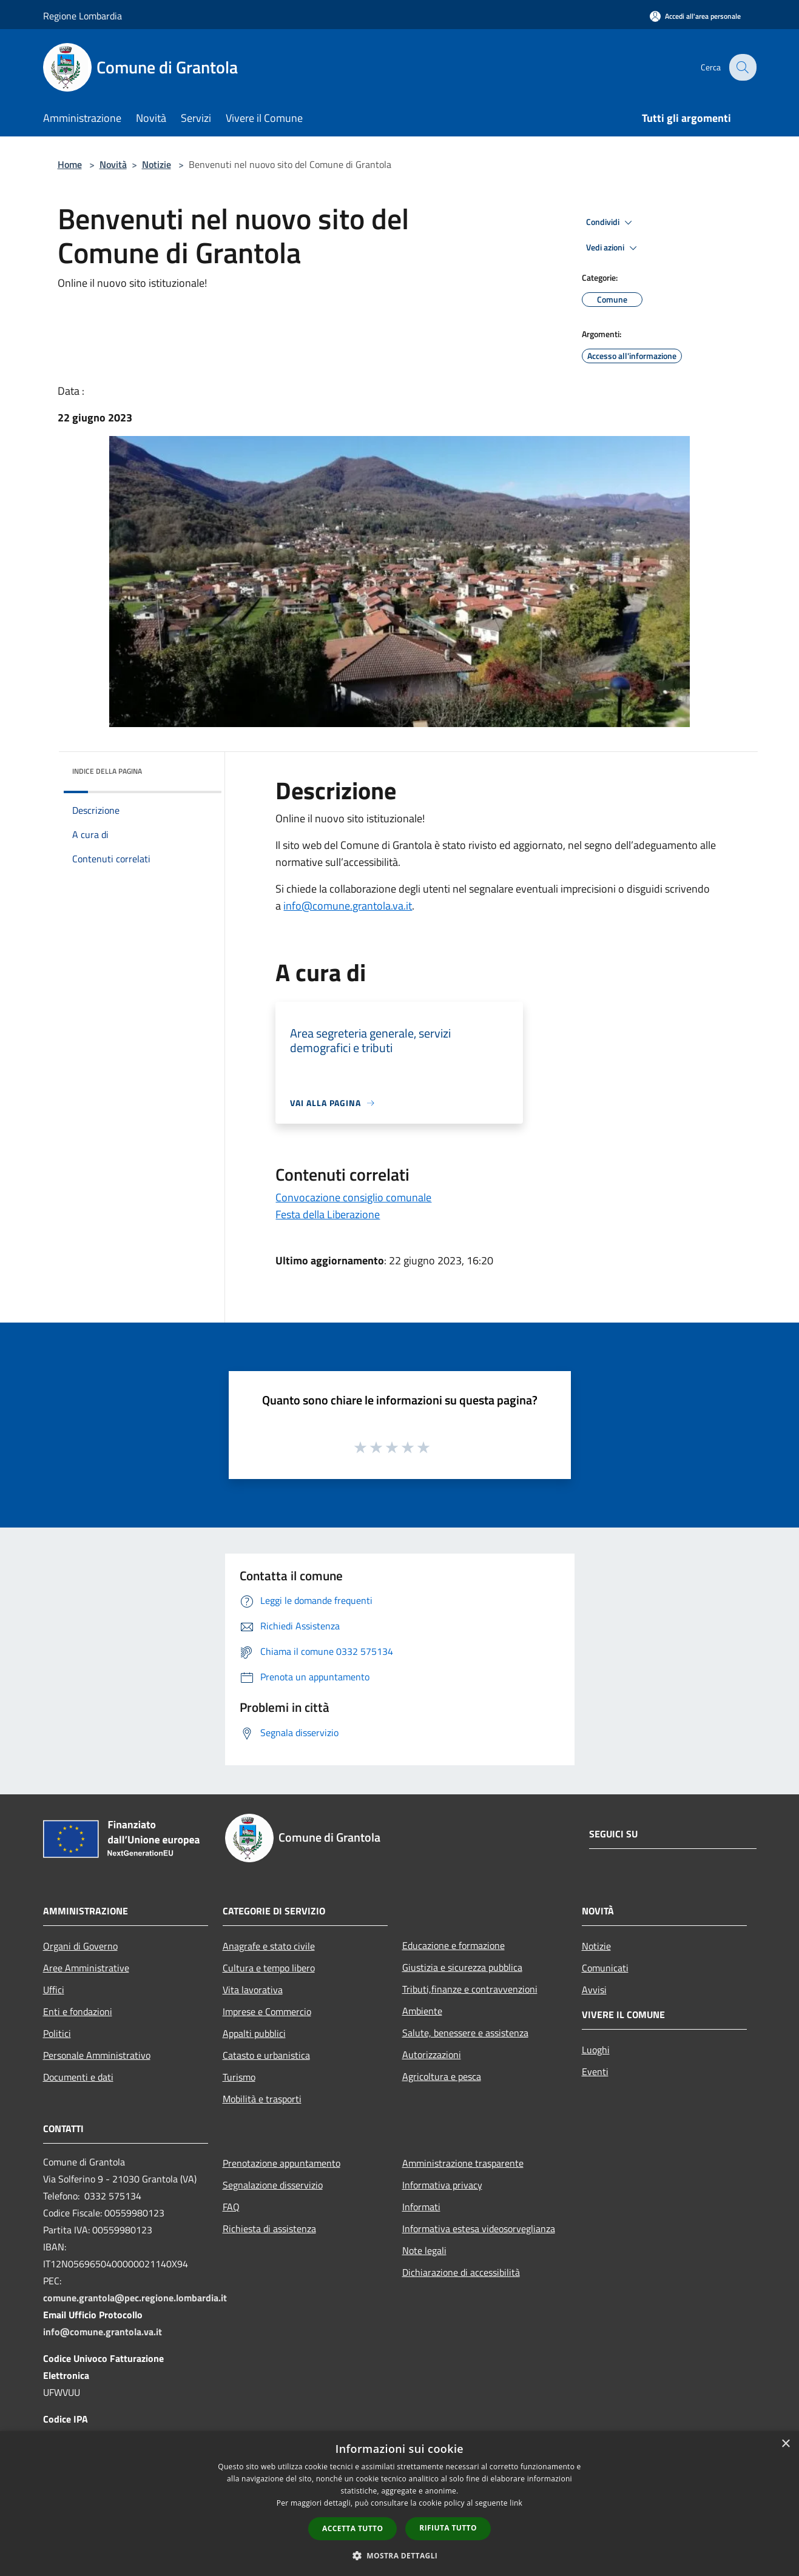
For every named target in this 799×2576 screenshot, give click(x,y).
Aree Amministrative (86, 1968)
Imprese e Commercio (267, 2011)
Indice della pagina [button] (107, 771)
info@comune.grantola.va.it (347, 905)
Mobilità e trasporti (262, 2098)
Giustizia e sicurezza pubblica (462, 1967)
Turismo (239, 2077)
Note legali (424, 2250)
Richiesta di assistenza (269, 2228)
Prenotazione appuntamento (281, 2163)
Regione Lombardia (82, 15)
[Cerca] (742, 67)
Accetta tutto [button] (352, 2528)
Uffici (53, 1989)
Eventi (595, 2071)
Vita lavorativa (253, 1989)
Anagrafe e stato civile (269, 1946)
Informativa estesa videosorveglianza (478, 2228)
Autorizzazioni (431, 2054)
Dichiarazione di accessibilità (461, 2272)
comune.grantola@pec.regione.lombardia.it (135, 2297)
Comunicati (605, 1968)
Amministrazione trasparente (463, 2163)
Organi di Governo (80, 1946)
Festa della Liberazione (327, 1214)
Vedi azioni (613, 248)
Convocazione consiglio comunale (353, 1197)
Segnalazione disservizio (273, 2185)
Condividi (611, 222)
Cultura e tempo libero (269, 1968)
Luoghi (596, 2049)
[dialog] (399, 2503)
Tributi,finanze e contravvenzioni (470, 1989)
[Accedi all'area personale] (695, 16)
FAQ (231, 2206)
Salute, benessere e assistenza (465, 2032)
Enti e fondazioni (77, 2011)
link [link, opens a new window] (516, 2503)
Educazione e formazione (453, 1945)
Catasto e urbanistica (266, 2055)
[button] (400, 2555)
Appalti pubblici (254, 2033)
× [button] (785, 2444)
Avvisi (594, 1989)
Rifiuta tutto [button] (448, 2528)
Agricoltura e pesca (441, 2076)
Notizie (156, 164)
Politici (57, 2033)
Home (70, 164)
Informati (421, 2206)
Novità (113, 164)
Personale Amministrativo (96, 2055)
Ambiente (422, 2011)
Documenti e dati (78, 2077)
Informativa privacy (442, 2185)
